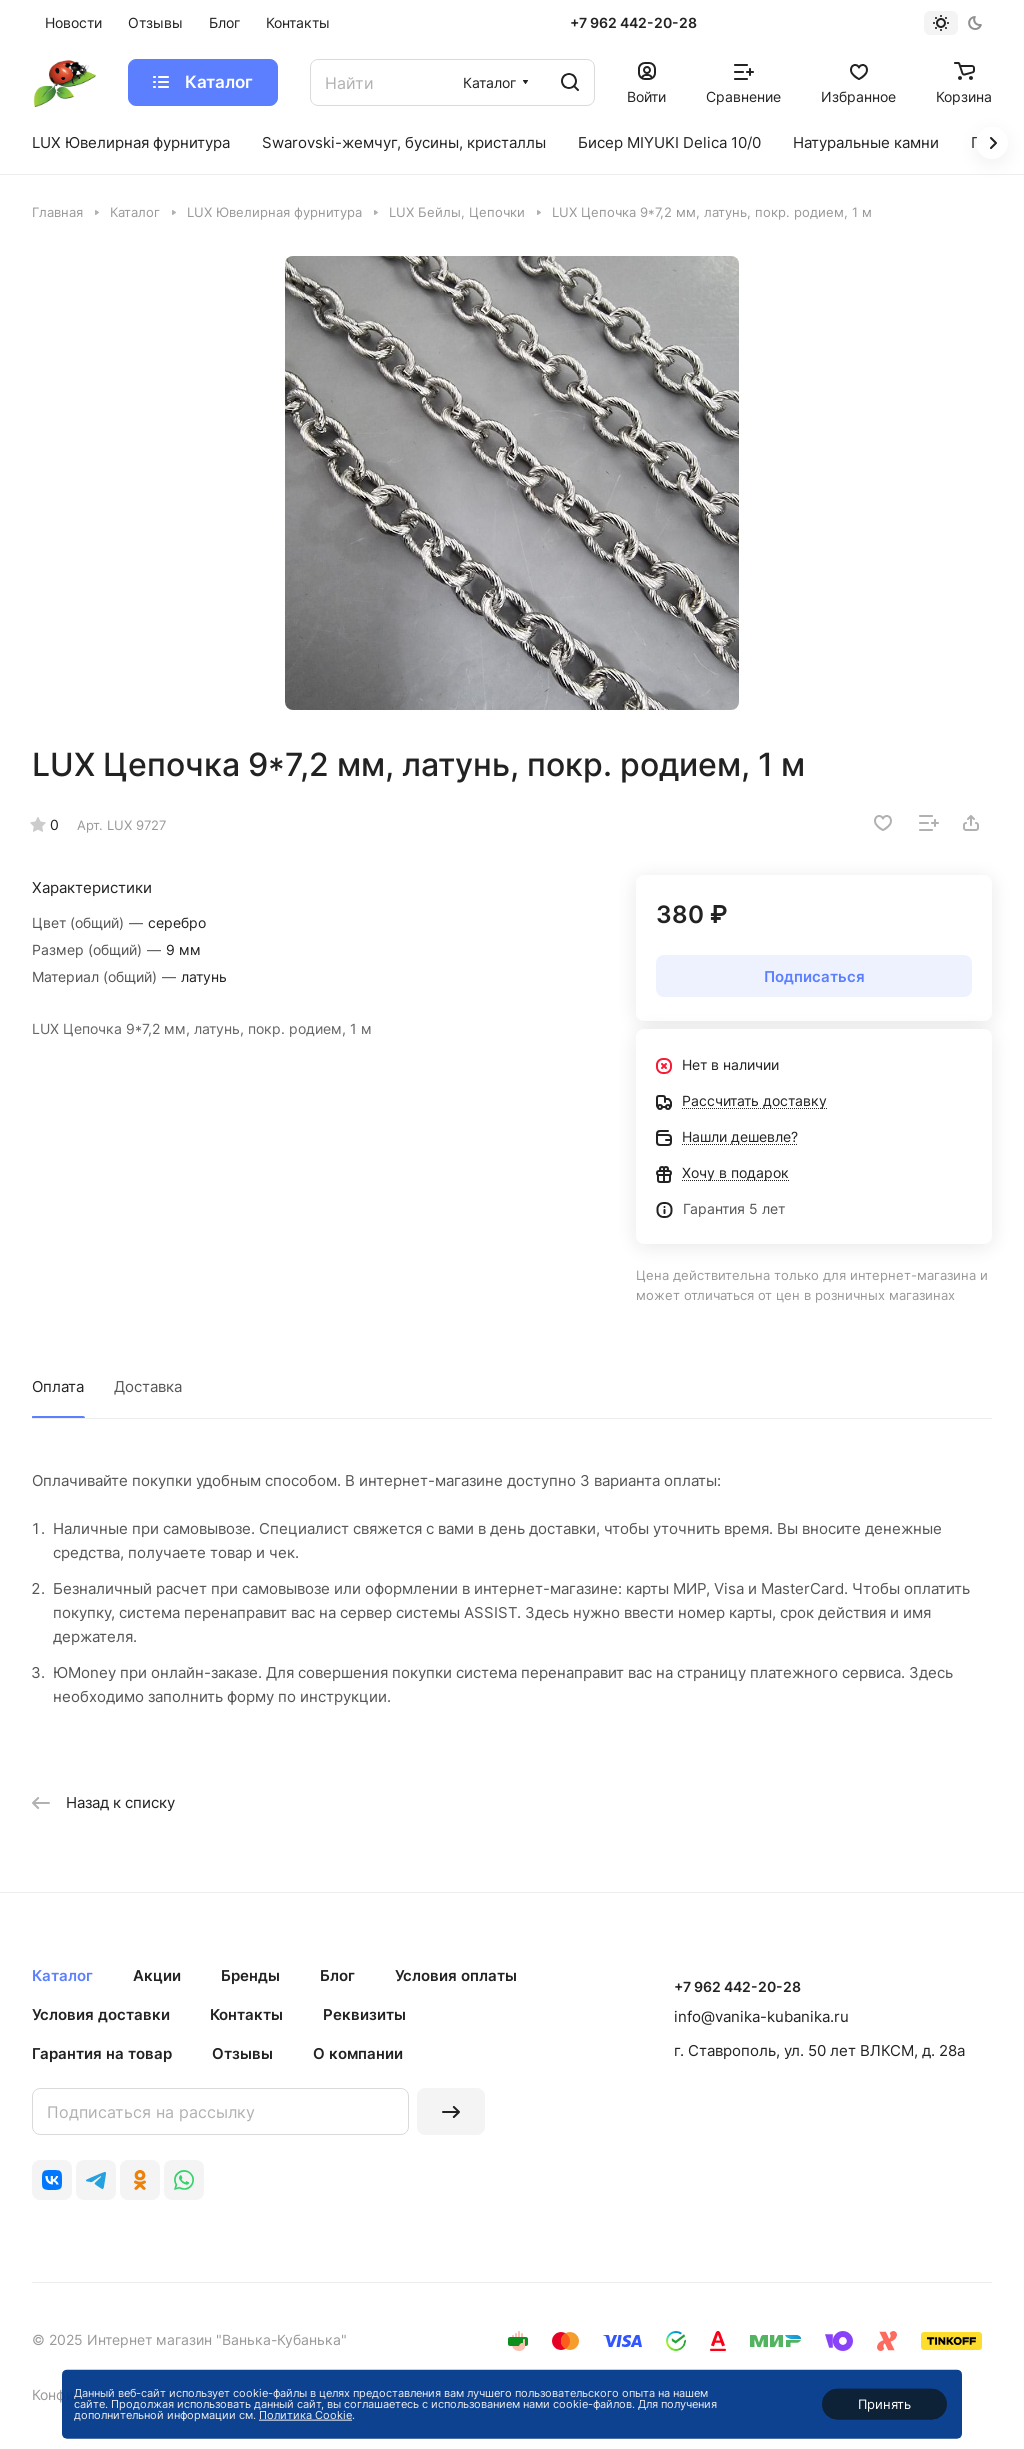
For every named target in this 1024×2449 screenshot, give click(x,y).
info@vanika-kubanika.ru (761, 2016)
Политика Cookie (305, 2415)
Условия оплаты (456, 1975)
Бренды (250, 1975)
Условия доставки (101, 2014)
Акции (157, 1975)
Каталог (62, 1975)
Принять (884, 2404)
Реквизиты (364, 2014)
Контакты (246, 2014)
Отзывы (242, 2053)
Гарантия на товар (102, 2053)
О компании (358, 2053)
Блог (337, 1975)
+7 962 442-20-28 (633, 22)
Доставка (148, 1386)
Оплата (58, 1386)
